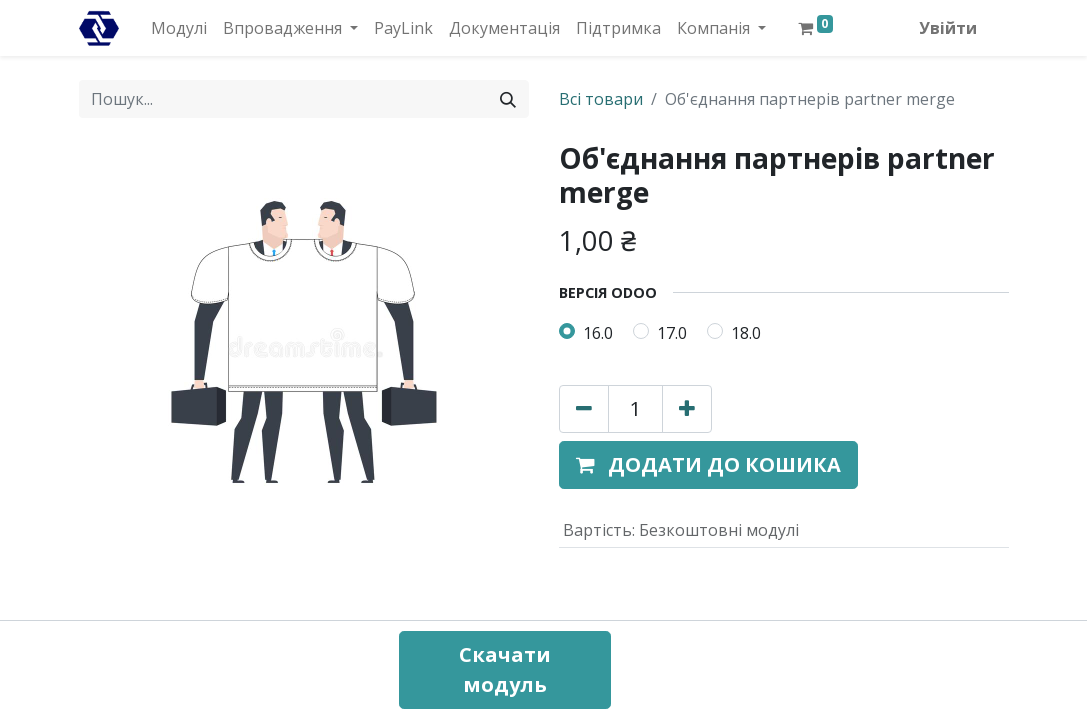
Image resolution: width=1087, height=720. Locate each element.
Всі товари (601, 99)
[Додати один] (687, 409)
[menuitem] (179, 28)
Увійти (948, 28)
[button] (708, 465)
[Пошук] (508, 99)
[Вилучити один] (584, 409)
